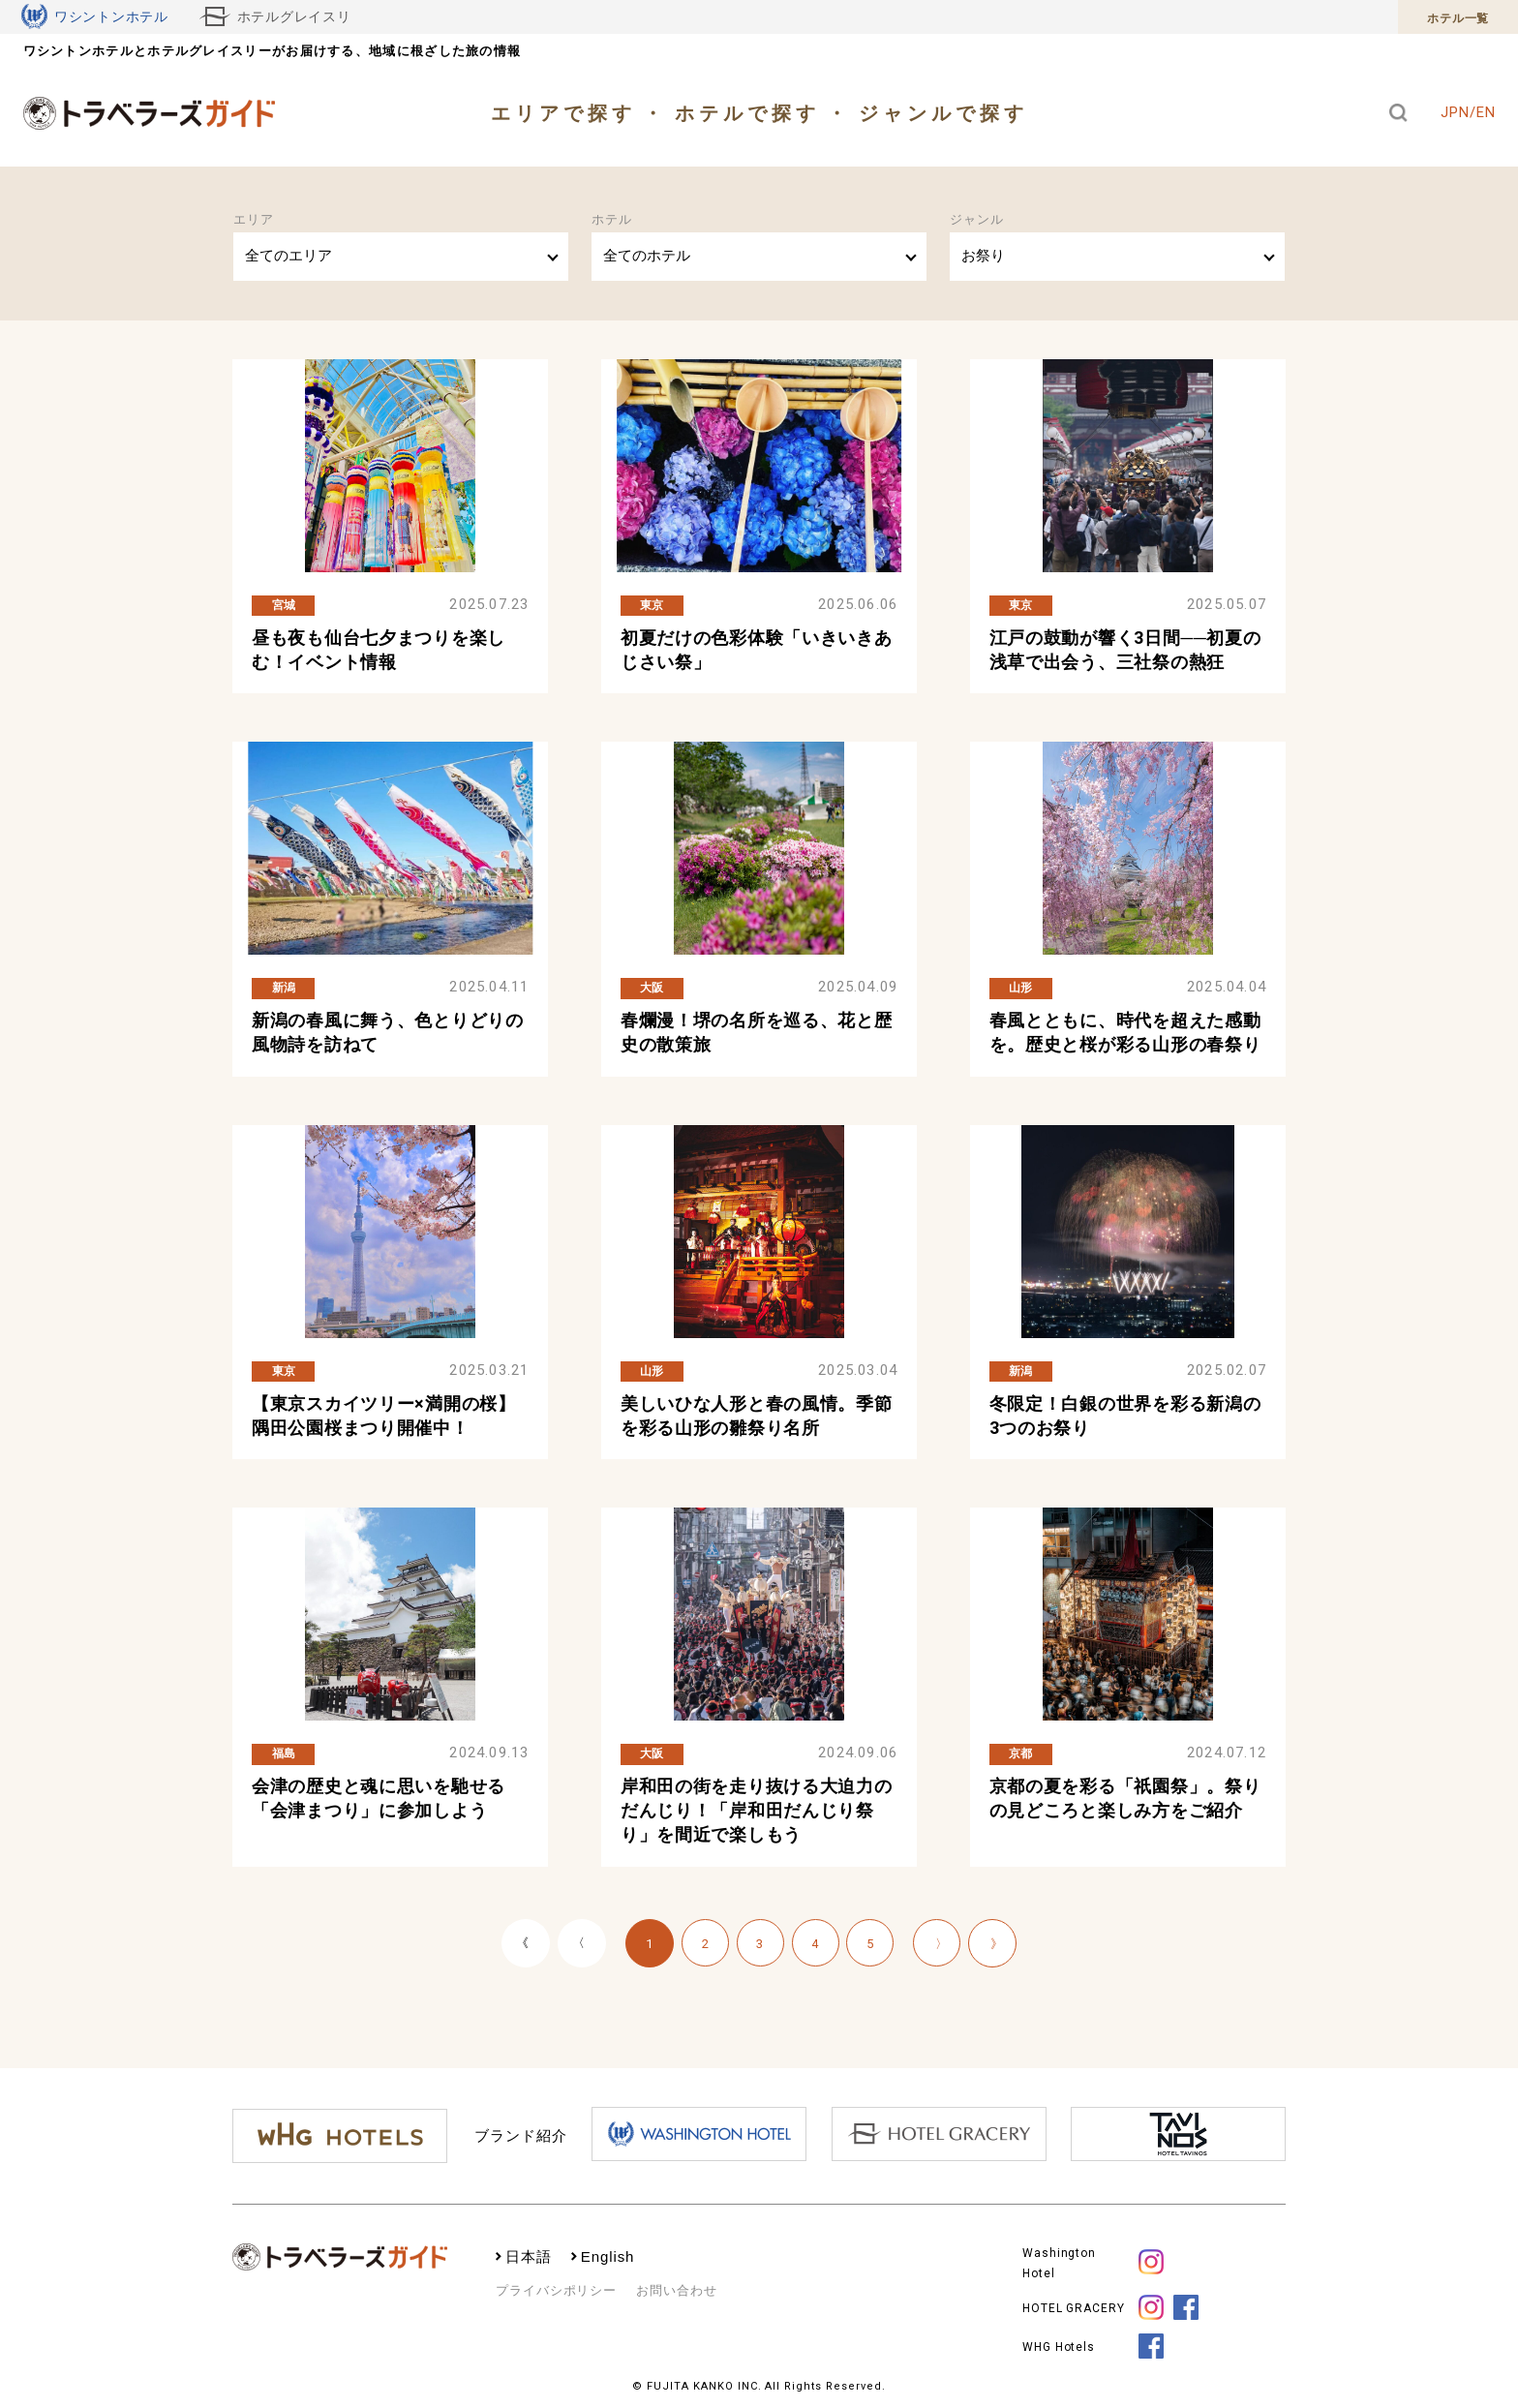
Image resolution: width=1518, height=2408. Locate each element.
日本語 (528, 2256)
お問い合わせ (676, 2290)
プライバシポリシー (556, 2290)
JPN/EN (1468, 112)
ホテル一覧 (1458, 18)
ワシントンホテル (94, 16)
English (608, 2256)
